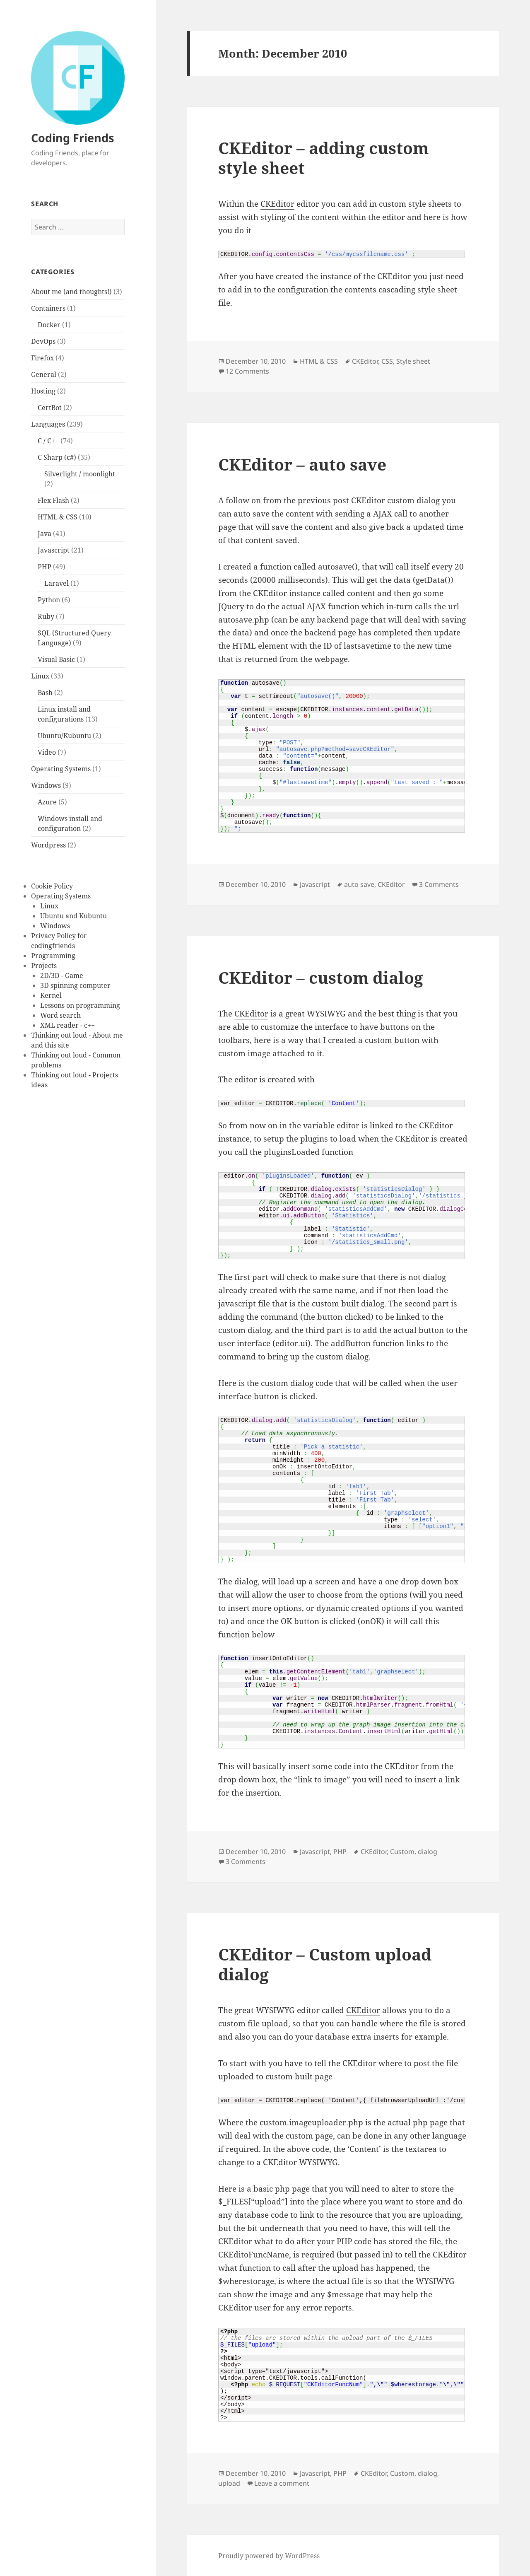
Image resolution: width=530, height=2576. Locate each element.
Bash (45, 692)
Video (47, 752)
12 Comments (247, 371)
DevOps (43, 341)
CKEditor (277, 203)
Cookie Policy (52, 886)
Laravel (56, 583)
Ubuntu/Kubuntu (64, 735)
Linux (40, 676)
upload (229, 2483)
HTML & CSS (57, 516)
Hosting (43, 391)
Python (49, 599)
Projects (44, 965)
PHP (44, 566)
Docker (49, 324)
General (43, 374)
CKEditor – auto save (302, 464)
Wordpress (48, 845)
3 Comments (439, 884)
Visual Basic (56, 659)
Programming (53, 955)
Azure (47, 801)
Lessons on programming (80, 1005)
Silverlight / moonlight (79, 473)
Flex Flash (53, 500)
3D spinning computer (75, 985)
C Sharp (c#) (57, 457)
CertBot (50, 407)
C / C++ (48, 440)
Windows (46, 785)
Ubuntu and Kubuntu (73, 915)
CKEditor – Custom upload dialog (324, 1964)
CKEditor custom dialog (395, 500)
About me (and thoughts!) (71, 291)
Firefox (42, 357)
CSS (387, 361)
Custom (402, 1851)
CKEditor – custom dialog (320, 977)
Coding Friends (72, 137)
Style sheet (413, 361)
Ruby (46, 616)
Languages (48, 424)
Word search (60, 1015)
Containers (48, 308)
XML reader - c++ (67, 1025)
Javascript (54, 550)
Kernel (51, 995)
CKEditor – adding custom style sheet (323, 158)
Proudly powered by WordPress (269, 2555)
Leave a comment (281, 2483)
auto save (359, 884)
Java (44, 533)
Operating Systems (61, 768)
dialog (427, 1851)
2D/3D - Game (61, 975)
